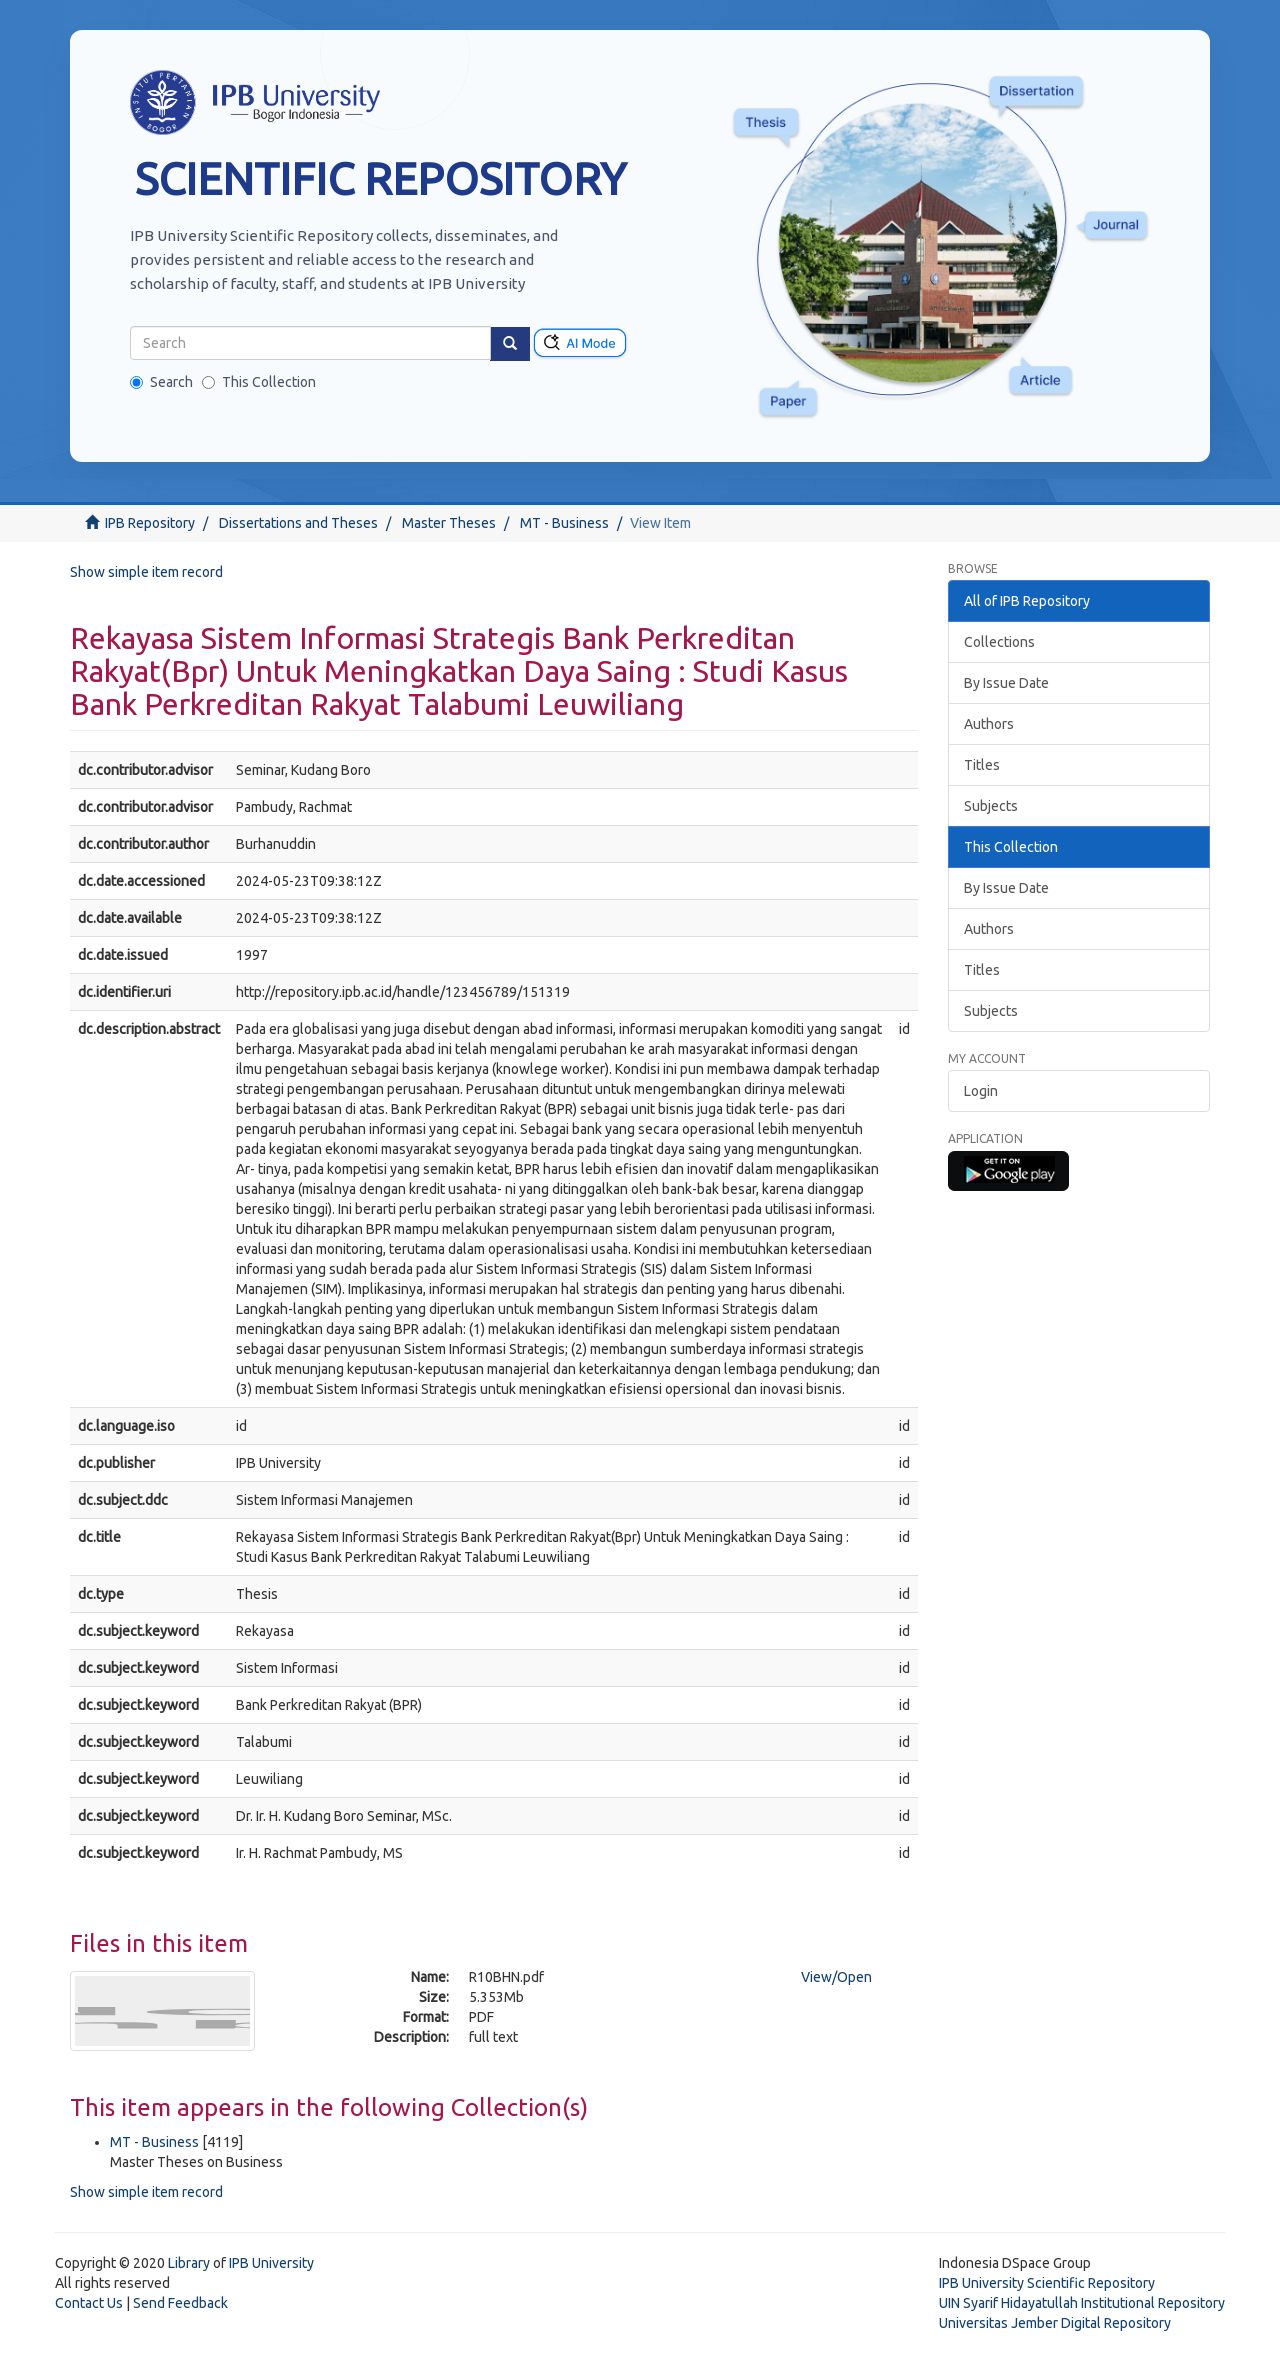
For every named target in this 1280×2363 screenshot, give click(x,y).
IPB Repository (150, 523)
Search (161, 382)
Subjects (991, 806)
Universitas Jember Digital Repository (1055, 2323)
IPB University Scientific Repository (1047, 2283)
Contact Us (89, 2303)
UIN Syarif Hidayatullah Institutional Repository (1082, 2303)
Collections (999, 642)
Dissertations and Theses (298, 523)
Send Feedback (180, 2303)
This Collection (259, 382)
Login (981, 1091)
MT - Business (564, 523)
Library (189, 2263)
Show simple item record (146, 572)
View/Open (836, 1977)
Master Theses (449, 523)
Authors (989, 724)
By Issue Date (1006, 683)
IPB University (271, 2263)
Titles (982, 765)
